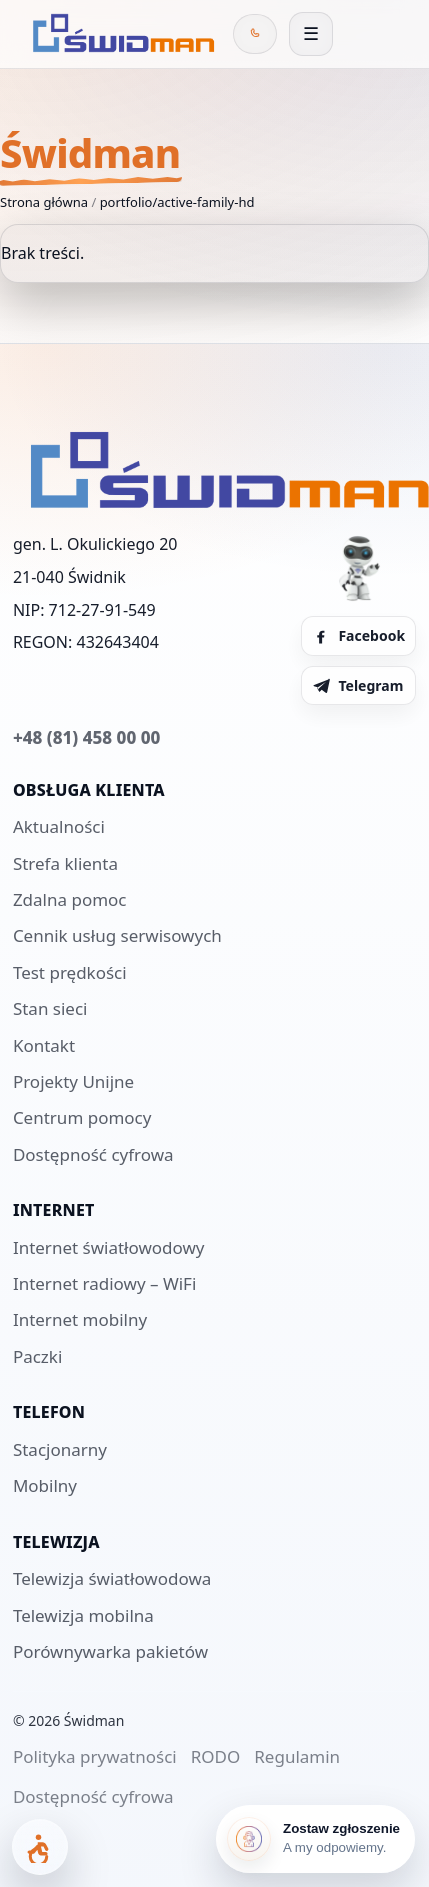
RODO (216, 1756)
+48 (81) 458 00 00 (86, 737)
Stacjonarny (60, 1449)
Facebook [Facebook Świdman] (358, 635)
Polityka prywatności (95, 1756)
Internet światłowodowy (109, 1247)
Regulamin (297, 1756)
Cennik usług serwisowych (117, 935)
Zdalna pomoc (70, 899)
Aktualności (59, 826)
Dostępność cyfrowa (93, 1154)
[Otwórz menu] (311, 34)
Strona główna (44, 202)
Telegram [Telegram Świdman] (357, 685)
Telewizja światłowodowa (112, 1578)
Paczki (37, 1356)
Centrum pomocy (82, 1117)
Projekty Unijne (73, 1081)
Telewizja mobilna (83, 1615)
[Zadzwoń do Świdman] (255, 34)
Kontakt (44, 1045)
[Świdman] (120, 34)
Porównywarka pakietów (110, 1651)
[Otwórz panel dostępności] (40, 1847)
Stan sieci (50, 1008)
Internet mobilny (80, 1319)
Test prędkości (70, 972)
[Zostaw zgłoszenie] (315, 1839)
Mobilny (45, 1485)
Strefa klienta (65, 863)
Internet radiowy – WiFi (104, 1283)
